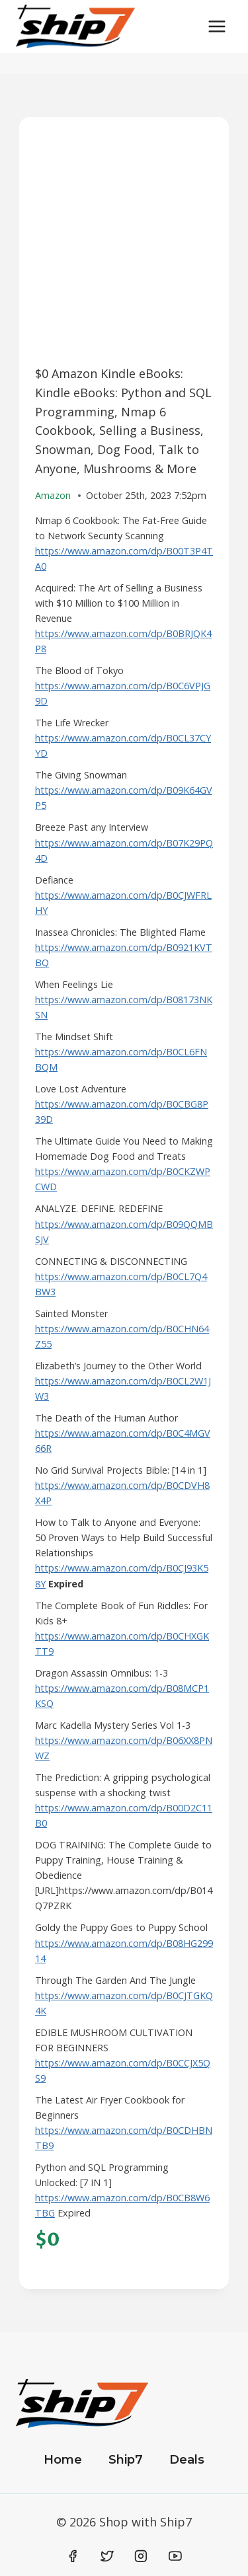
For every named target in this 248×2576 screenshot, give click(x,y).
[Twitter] (107, 2556)
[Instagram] (141, 2556)
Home (63, 2459)
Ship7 (125, 2459)
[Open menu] (216, 26)
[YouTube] (175, 2556)
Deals (186, 2459)
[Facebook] (73, 2556)
